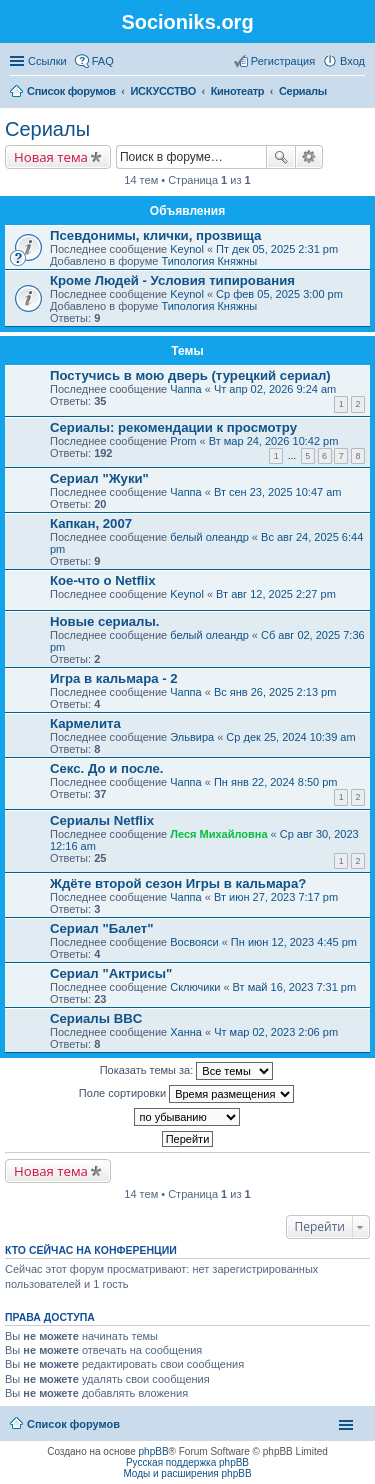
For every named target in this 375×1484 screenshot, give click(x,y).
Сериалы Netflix (102, 820)
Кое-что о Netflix (103, 580)
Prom (183, 441)
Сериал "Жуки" (99, 478)
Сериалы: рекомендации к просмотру (173, 427)
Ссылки (47, 61)
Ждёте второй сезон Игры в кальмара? (178, 883)
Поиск (281, 157)
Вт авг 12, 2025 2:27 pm (276, 594)
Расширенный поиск (309, 157)
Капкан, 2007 (91, 523)
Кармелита (85, 723)
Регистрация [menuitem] (283, 61)
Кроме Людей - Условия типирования (172, 280)
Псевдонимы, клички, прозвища (155, 235)
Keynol (187, 249)
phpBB (154, 1451)
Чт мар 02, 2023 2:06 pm (276, 1032)
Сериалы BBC (96, 1018)
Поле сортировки (186, 1094)
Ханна (186, 1032)
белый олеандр (209, 537)
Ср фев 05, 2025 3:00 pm (279, 294)
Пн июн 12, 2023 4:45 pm (294, 942)
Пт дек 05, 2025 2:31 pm (277, 249)
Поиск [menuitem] (359, 93)
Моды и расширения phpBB (187, 1473)
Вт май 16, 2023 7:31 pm (295, 987)
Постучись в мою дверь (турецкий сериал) (190, 375)
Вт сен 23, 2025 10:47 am (278, 492)
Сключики (195, 987)
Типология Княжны (209, 261)
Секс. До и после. (106, 768)
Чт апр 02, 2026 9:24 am (275, 389)
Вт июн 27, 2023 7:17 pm (276, 897)
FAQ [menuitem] (103, 61)
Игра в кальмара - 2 (114, 678)
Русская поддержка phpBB (187, 1462)
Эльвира (192, 737)
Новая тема (51, 157)
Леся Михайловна (218, 834)
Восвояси (194, 942)
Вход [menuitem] (352, 61)
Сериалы (47, 129)
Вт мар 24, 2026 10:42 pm (274, 441)
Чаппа (185, 389)
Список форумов (73, 1424)
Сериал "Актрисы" (111, 973)
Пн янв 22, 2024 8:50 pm (276, 782)
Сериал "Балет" (102, 928)
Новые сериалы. (104, 621)
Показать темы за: (187, 1071)
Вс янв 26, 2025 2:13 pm (275, 692)
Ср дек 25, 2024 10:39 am (290, 737)
